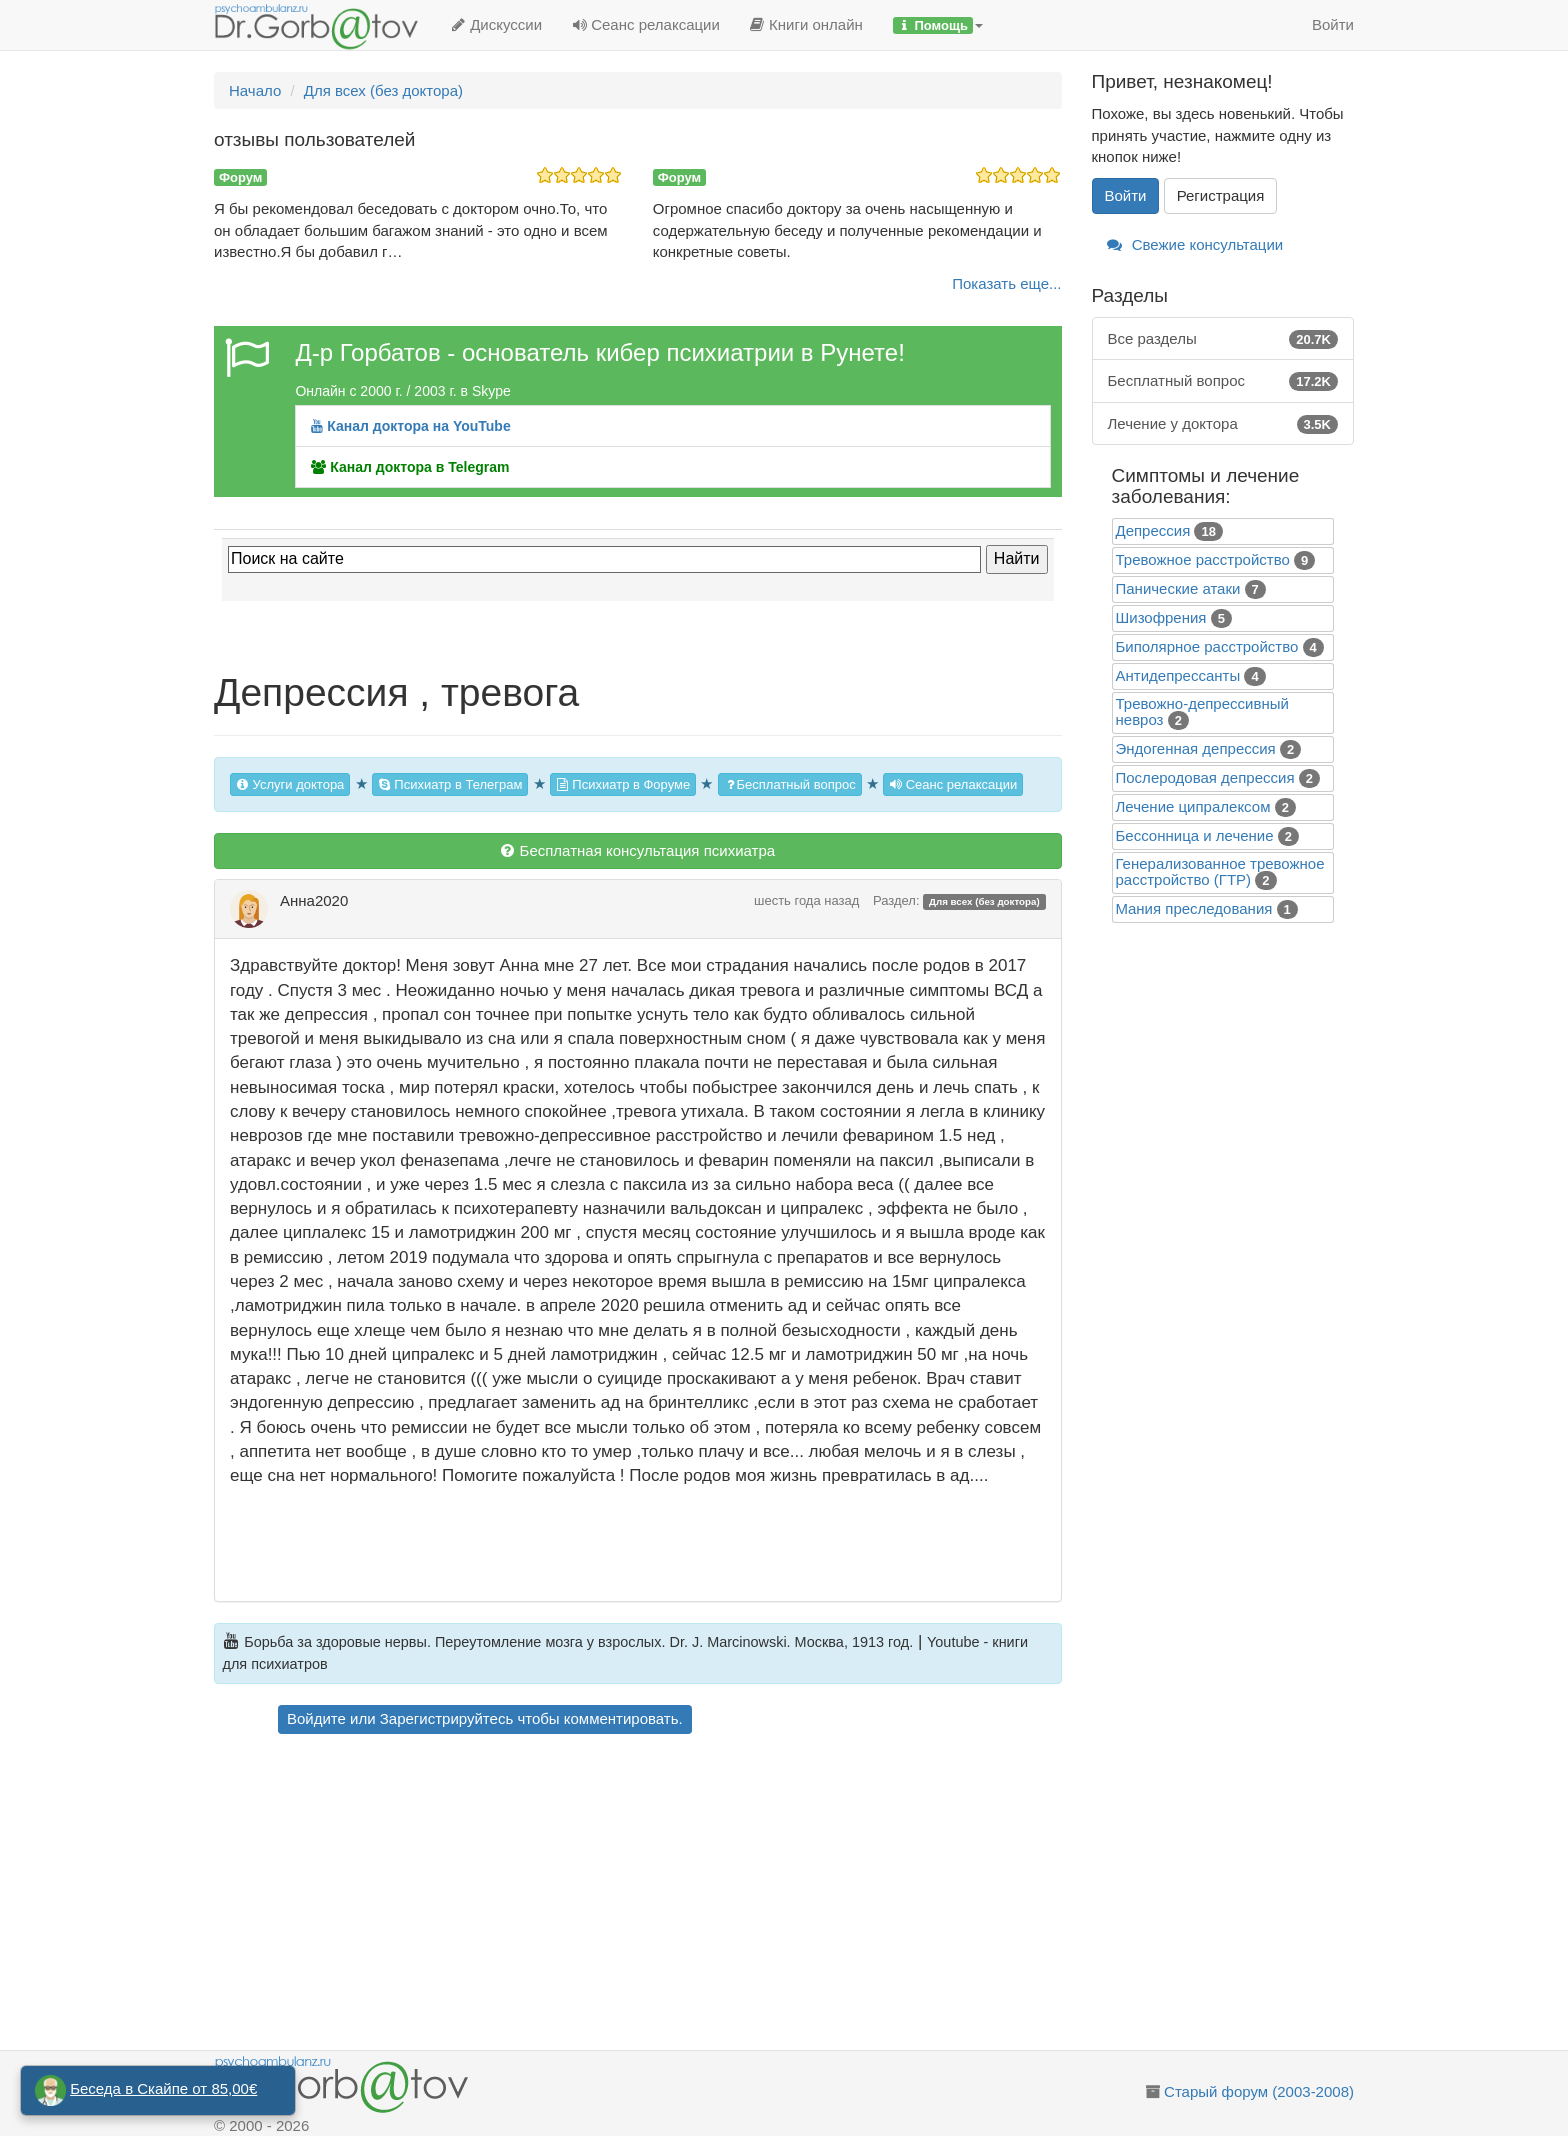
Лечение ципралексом (1193, 806)
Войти (1333, 24)
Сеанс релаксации (646, 24)
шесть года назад (806, 900)
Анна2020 (314, 900)
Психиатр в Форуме (623, 784)
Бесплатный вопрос (790, 784)
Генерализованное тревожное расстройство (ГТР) (1220, 871)
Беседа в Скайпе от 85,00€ (163, 2088)
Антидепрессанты (1178, 675)
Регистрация (1221, 195)
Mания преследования (1194, 908)
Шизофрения (1161, 617)
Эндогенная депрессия (1196, 748)
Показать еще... (1006, 283)
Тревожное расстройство (1203, 559)
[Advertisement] (673, 1895)
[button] (938, 25)
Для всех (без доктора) (984, 901)
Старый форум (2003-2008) (1259, 2091)
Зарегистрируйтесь (446, 1718)
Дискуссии (496, 24)
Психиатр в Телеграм (450, 784)
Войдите (316, 1718)
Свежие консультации (1195, 244)
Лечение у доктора (1223, 423)
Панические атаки (1178, 588)
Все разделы (1223, 338)
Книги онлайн (806, 24)
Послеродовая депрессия (1205, 777)
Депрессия (1153, 530)
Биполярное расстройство (1207, 646)
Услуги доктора (290, 784)
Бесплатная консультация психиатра (637, 850)
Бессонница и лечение (1195, 835)
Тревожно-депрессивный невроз (1202, 711)
